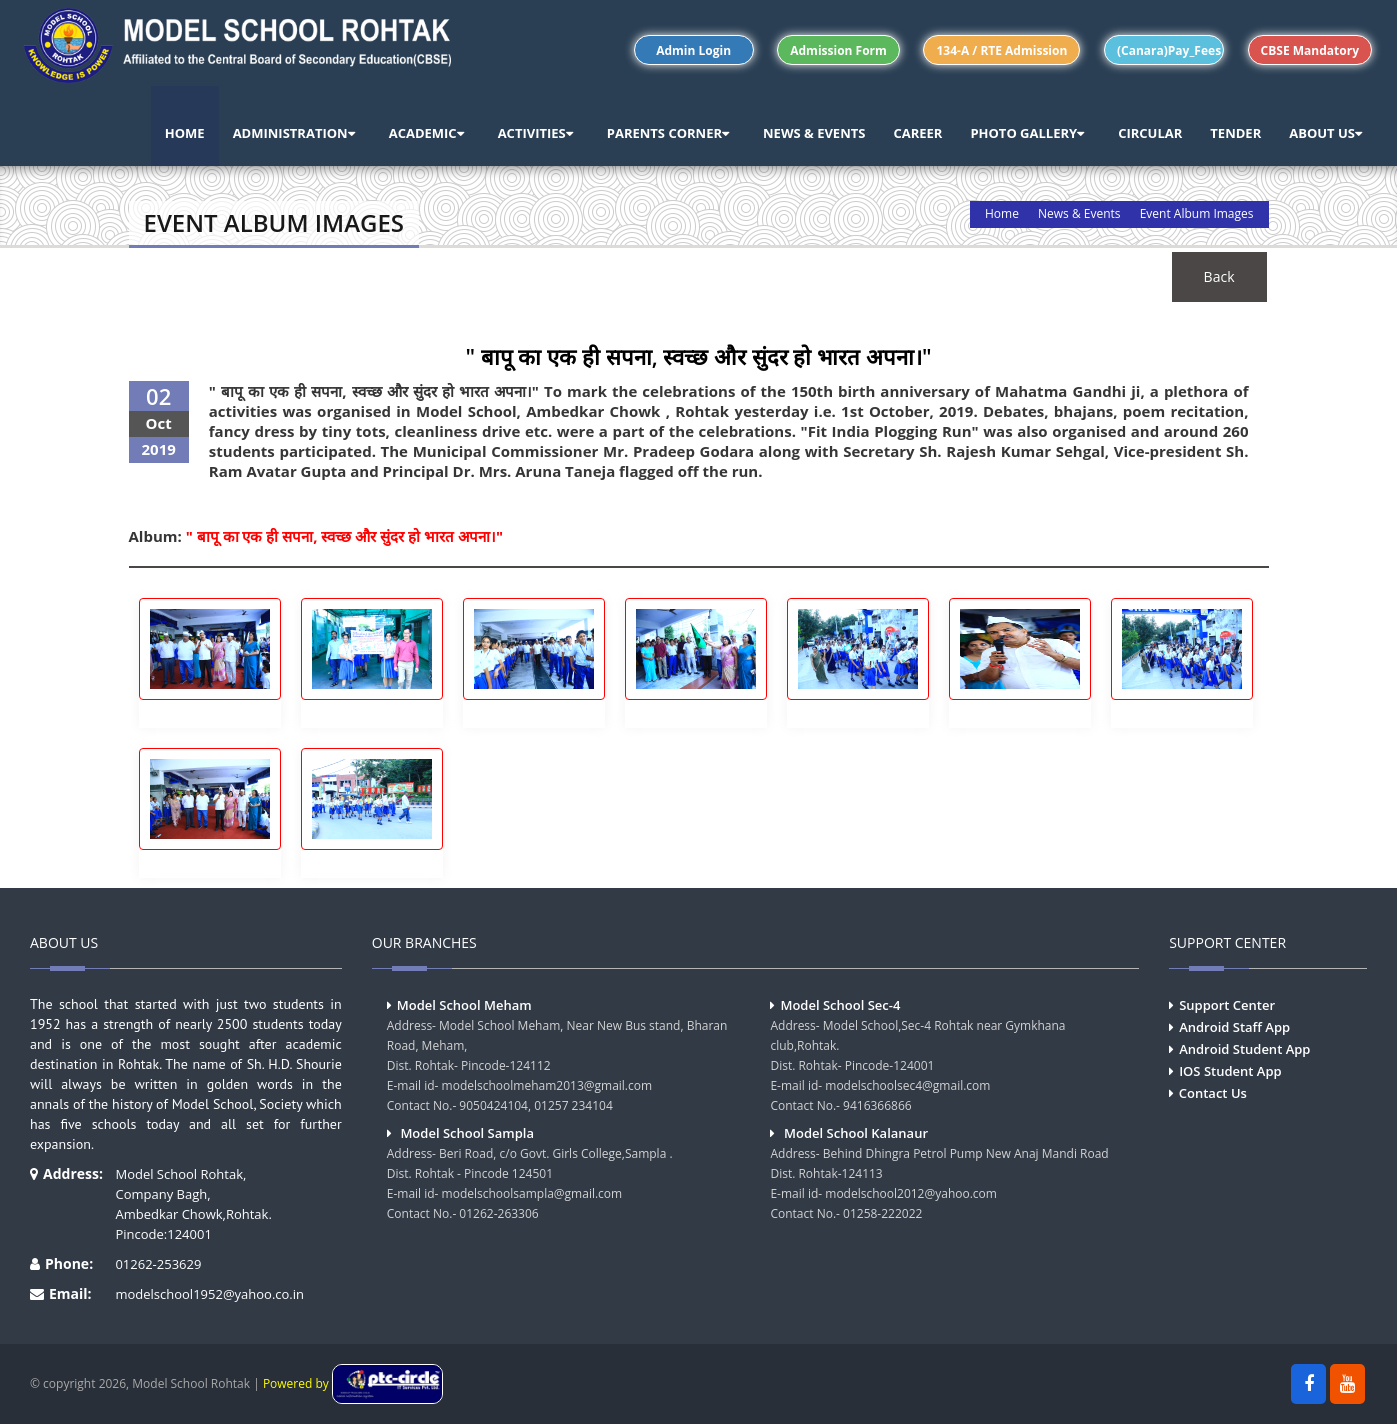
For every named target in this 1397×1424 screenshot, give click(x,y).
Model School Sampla (467, 1133)
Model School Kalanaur (856, 1133)
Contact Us (1213, 1093)
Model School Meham (464, 1005)
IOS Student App (1230, 1071)
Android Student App (1244, 1049)
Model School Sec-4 (840, 1005)
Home (1002, 213)
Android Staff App (1234, 1027)
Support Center (1227, 1005)
